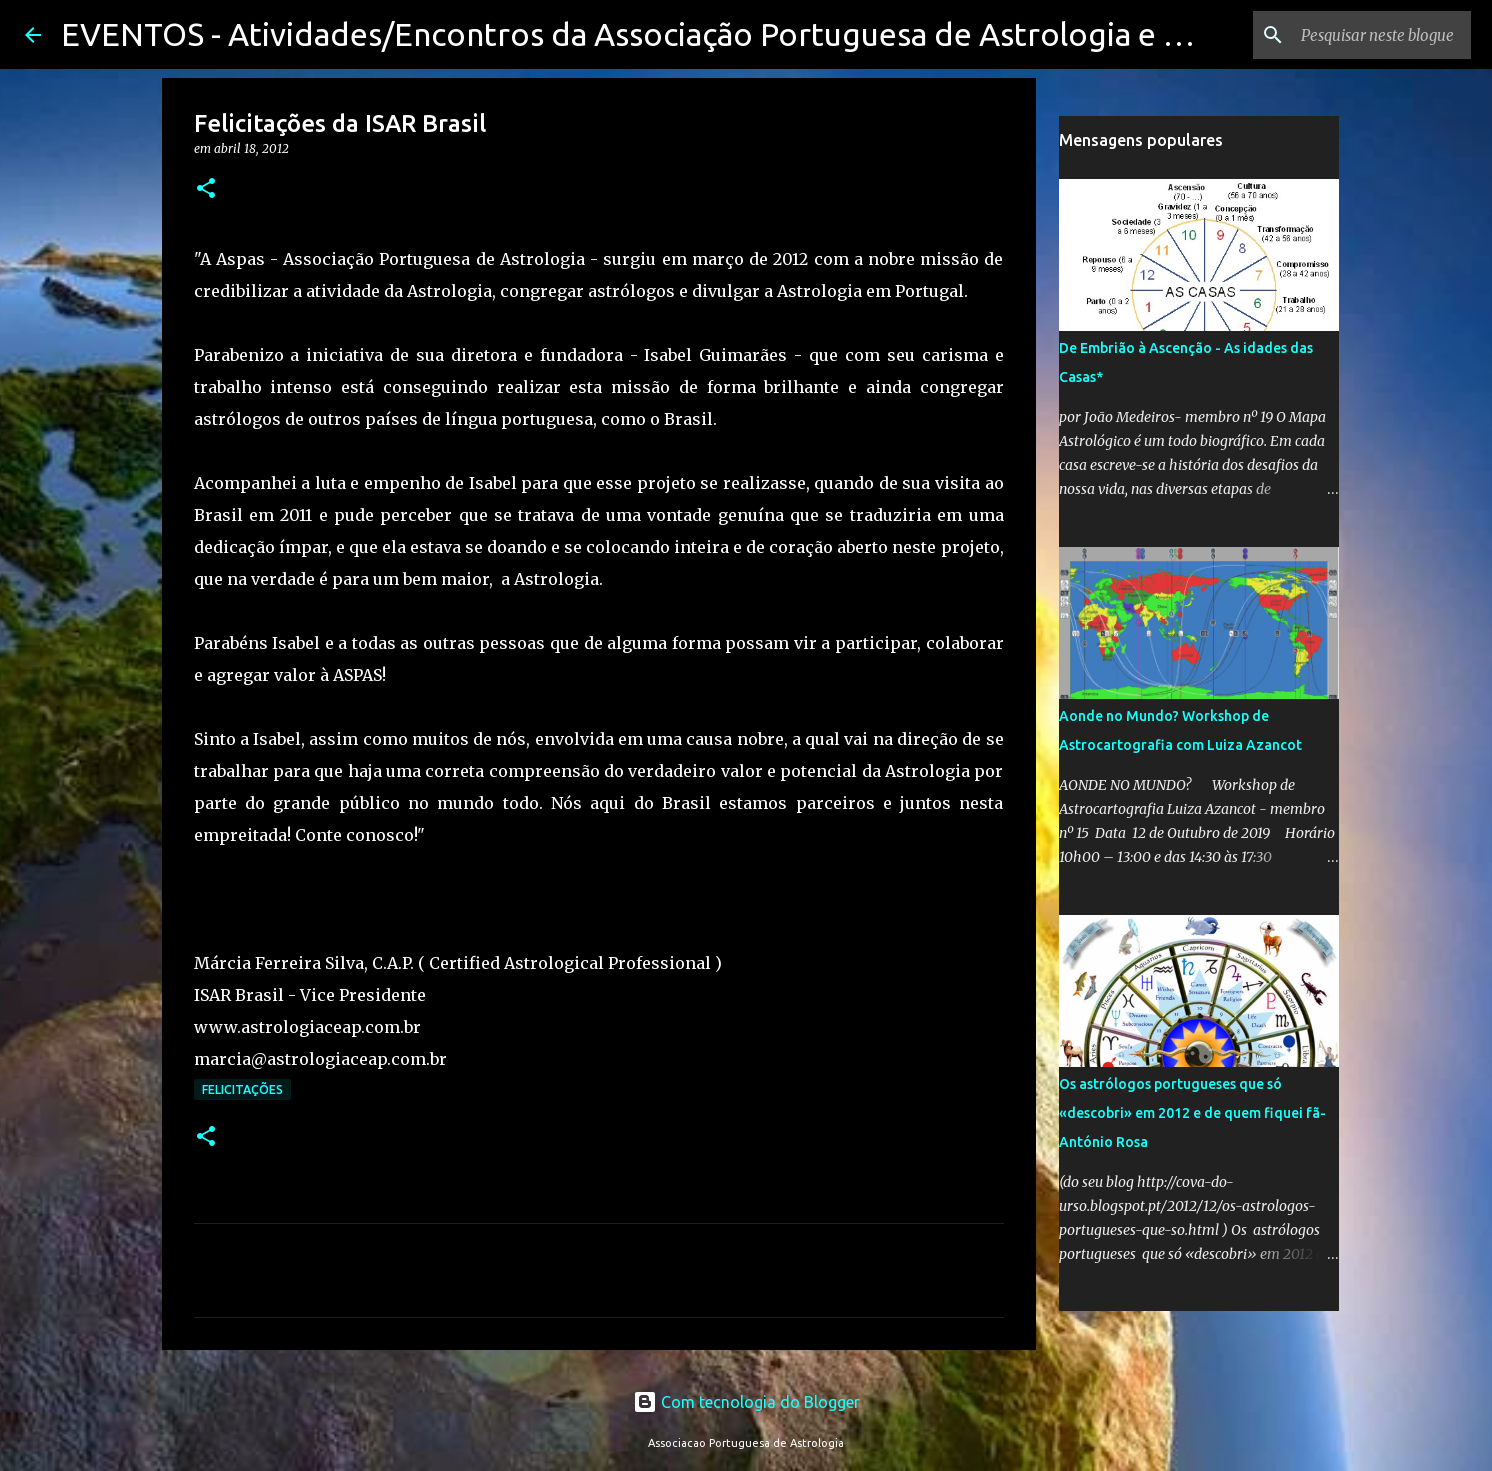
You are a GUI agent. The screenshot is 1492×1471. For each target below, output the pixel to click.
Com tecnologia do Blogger (746, 1402)
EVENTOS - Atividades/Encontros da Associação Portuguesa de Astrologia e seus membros (718, 34)
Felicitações (242, 1089)
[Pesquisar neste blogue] (1366, 35)
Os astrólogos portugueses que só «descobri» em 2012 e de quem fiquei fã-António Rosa (1192, 1113)
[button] (206, 189)
